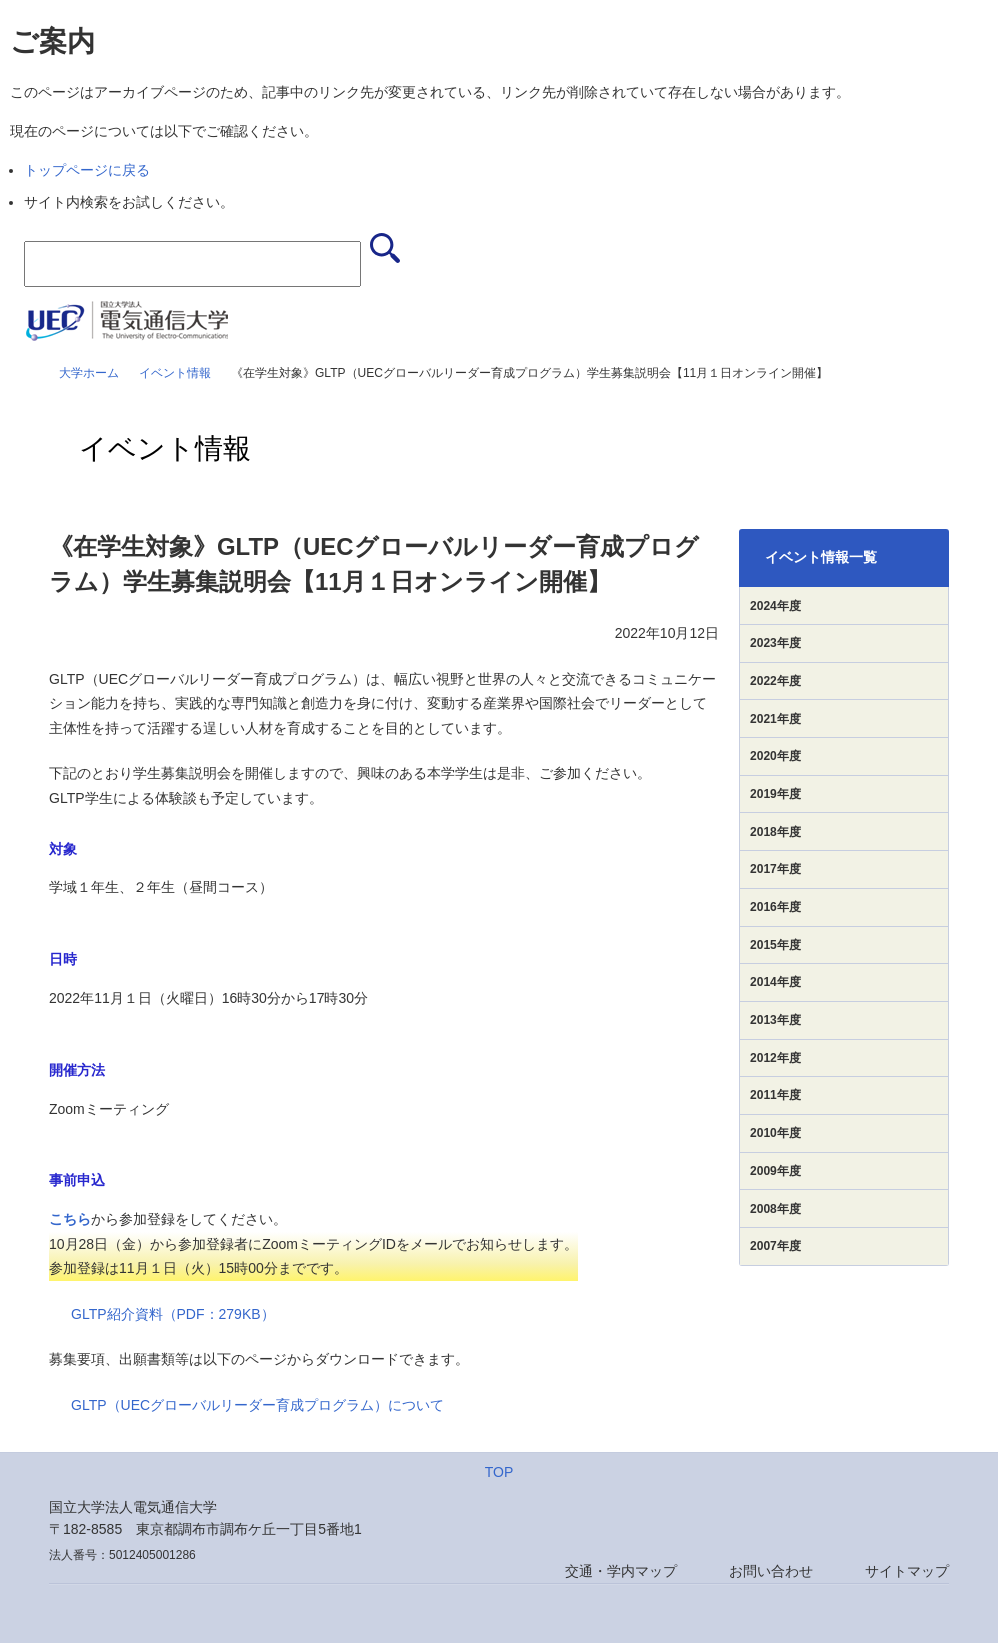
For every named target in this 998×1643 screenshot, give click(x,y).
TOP (499, 1472)
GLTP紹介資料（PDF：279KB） (173, 1314)
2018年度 (775, 832)
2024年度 (775, 606)
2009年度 (775, 1171)
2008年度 (775, 1209)
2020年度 (775, 756)
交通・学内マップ (621, 1571)
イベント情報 (175, 373)
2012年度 (775, 1058)
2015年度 (775, 945)
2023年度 (775, 643)
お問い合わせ (771, 1571)
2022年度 (775, 681)
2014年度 (775, 982)
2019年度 (775, 794)
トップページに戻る (87, 170)
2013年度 (775, 1020)
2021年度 (775, 719)
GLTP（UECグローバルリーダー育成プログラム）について (257, 1405)
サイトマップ (907, 1571)
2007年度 (775, 1246)
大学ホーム (89, 373)
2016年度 (775, 907)
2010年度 (775, 1133)
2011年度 (775, 1095)
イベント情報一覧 (821, 557)
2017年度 (775, 869)
